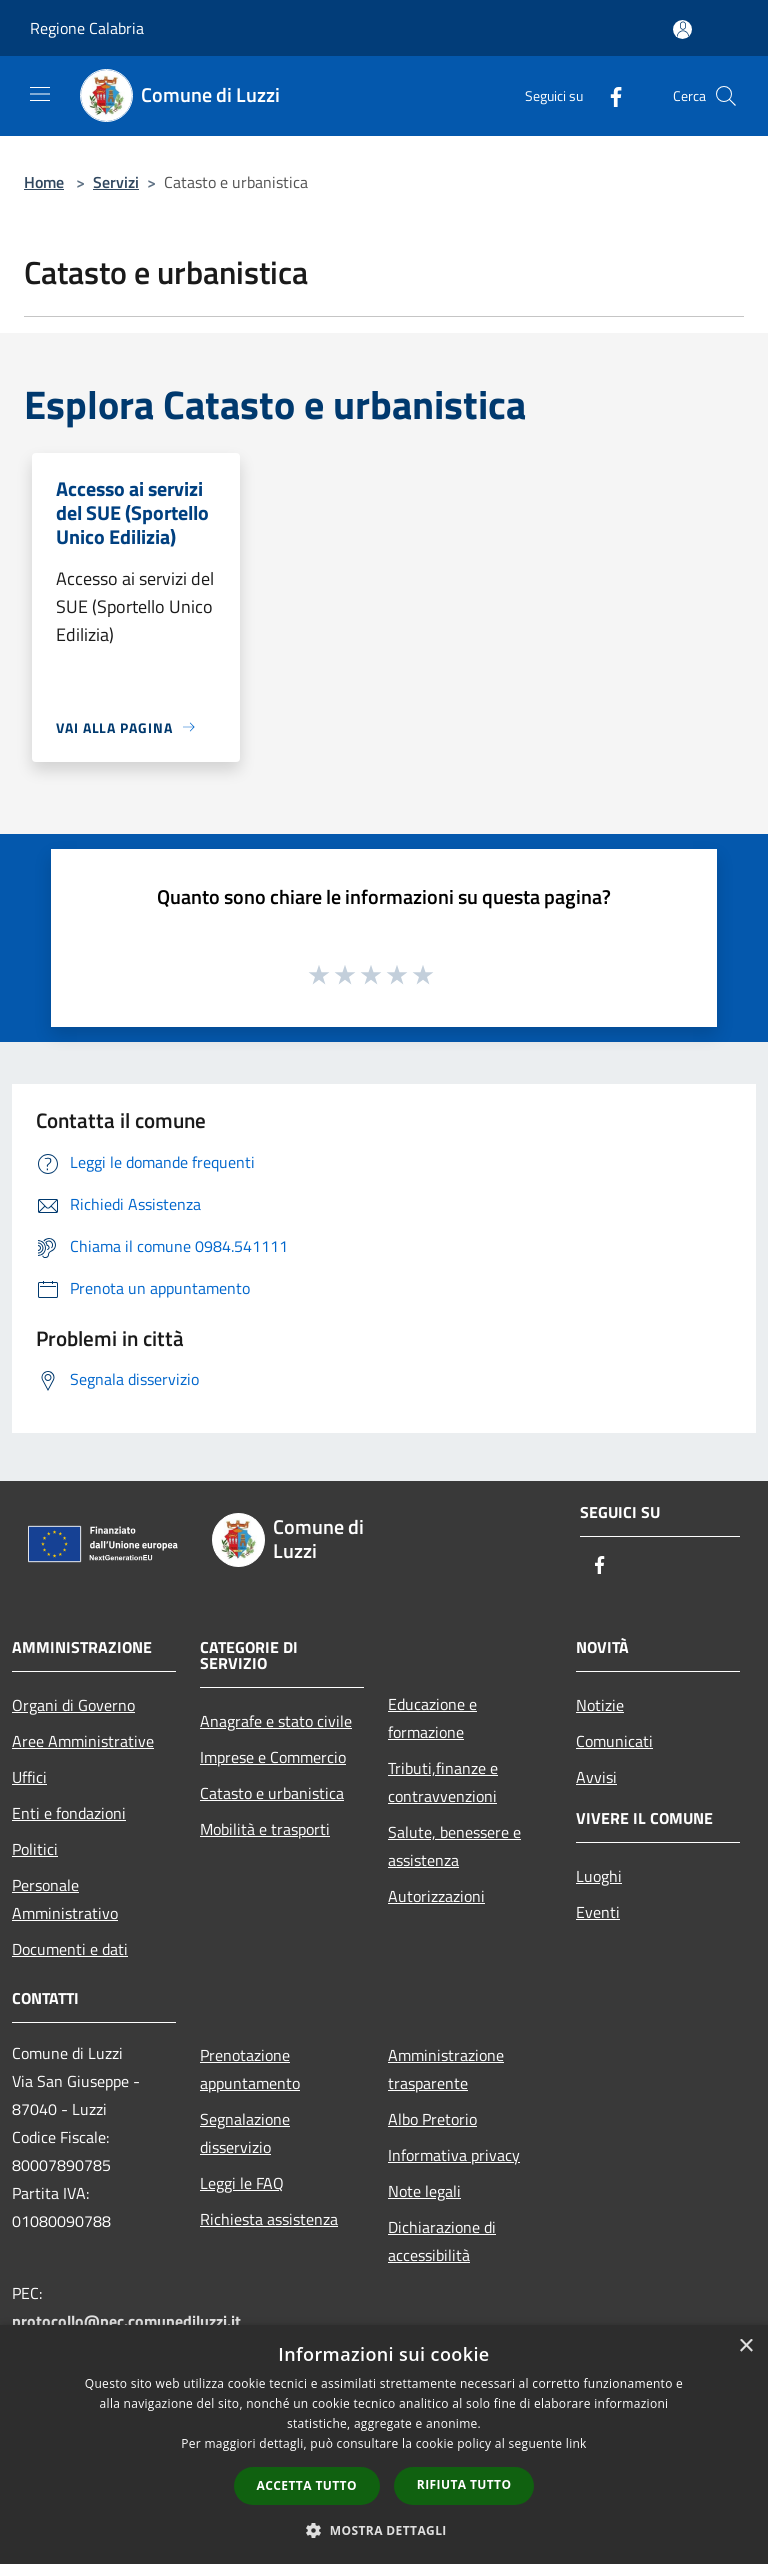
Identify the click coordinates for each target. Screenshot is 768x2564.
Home (44, 182)
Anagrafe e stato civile (276, 1721)
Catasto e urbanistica (272, 1793)
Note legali (424, 2191)
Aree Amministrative (83, 1741)
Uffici (29, 1777)
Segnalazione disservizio (245, 2133)
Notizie (600, 1705)
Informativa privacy (454, 2155)
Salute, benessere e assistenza (454, 1846)
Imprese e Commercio (273, 1757)
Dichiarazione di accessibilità (442, 2241)
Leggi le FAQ (242, 2183)
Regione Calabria (87, 28)
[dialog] (384, 2444)
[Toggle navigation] (40, 94)
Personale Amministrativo (65, 1899)
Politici (35, 1849)
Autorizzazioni (436, 1896)
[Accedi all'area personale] (682, 29)
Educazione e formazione (432, 1718)
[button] (384, 2530)
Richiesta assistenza (269, 2219)
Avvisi (596, 1777)
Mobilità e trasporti (265, 1829)
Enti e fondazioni (69, 1813)
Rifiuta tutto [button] (464, 2484)
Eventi (598, 1912)
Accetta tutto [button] (307, 2485)
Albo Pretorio (432, 2119)
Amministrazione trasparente (446, 2069)
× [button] (745, 2346)
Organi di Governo (73, 1705)
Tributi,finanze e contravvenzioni (443, 1782)
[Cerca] (726, 96)
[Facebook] (608, 95)
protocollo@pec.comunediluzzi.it (126, 2321)
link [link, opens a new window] (576, 2443)
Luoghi (599, 1876)
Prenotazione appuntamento (250, 2069)
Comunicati (614, 1741)
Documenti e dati (70, 1949)
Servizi (116, 182)
